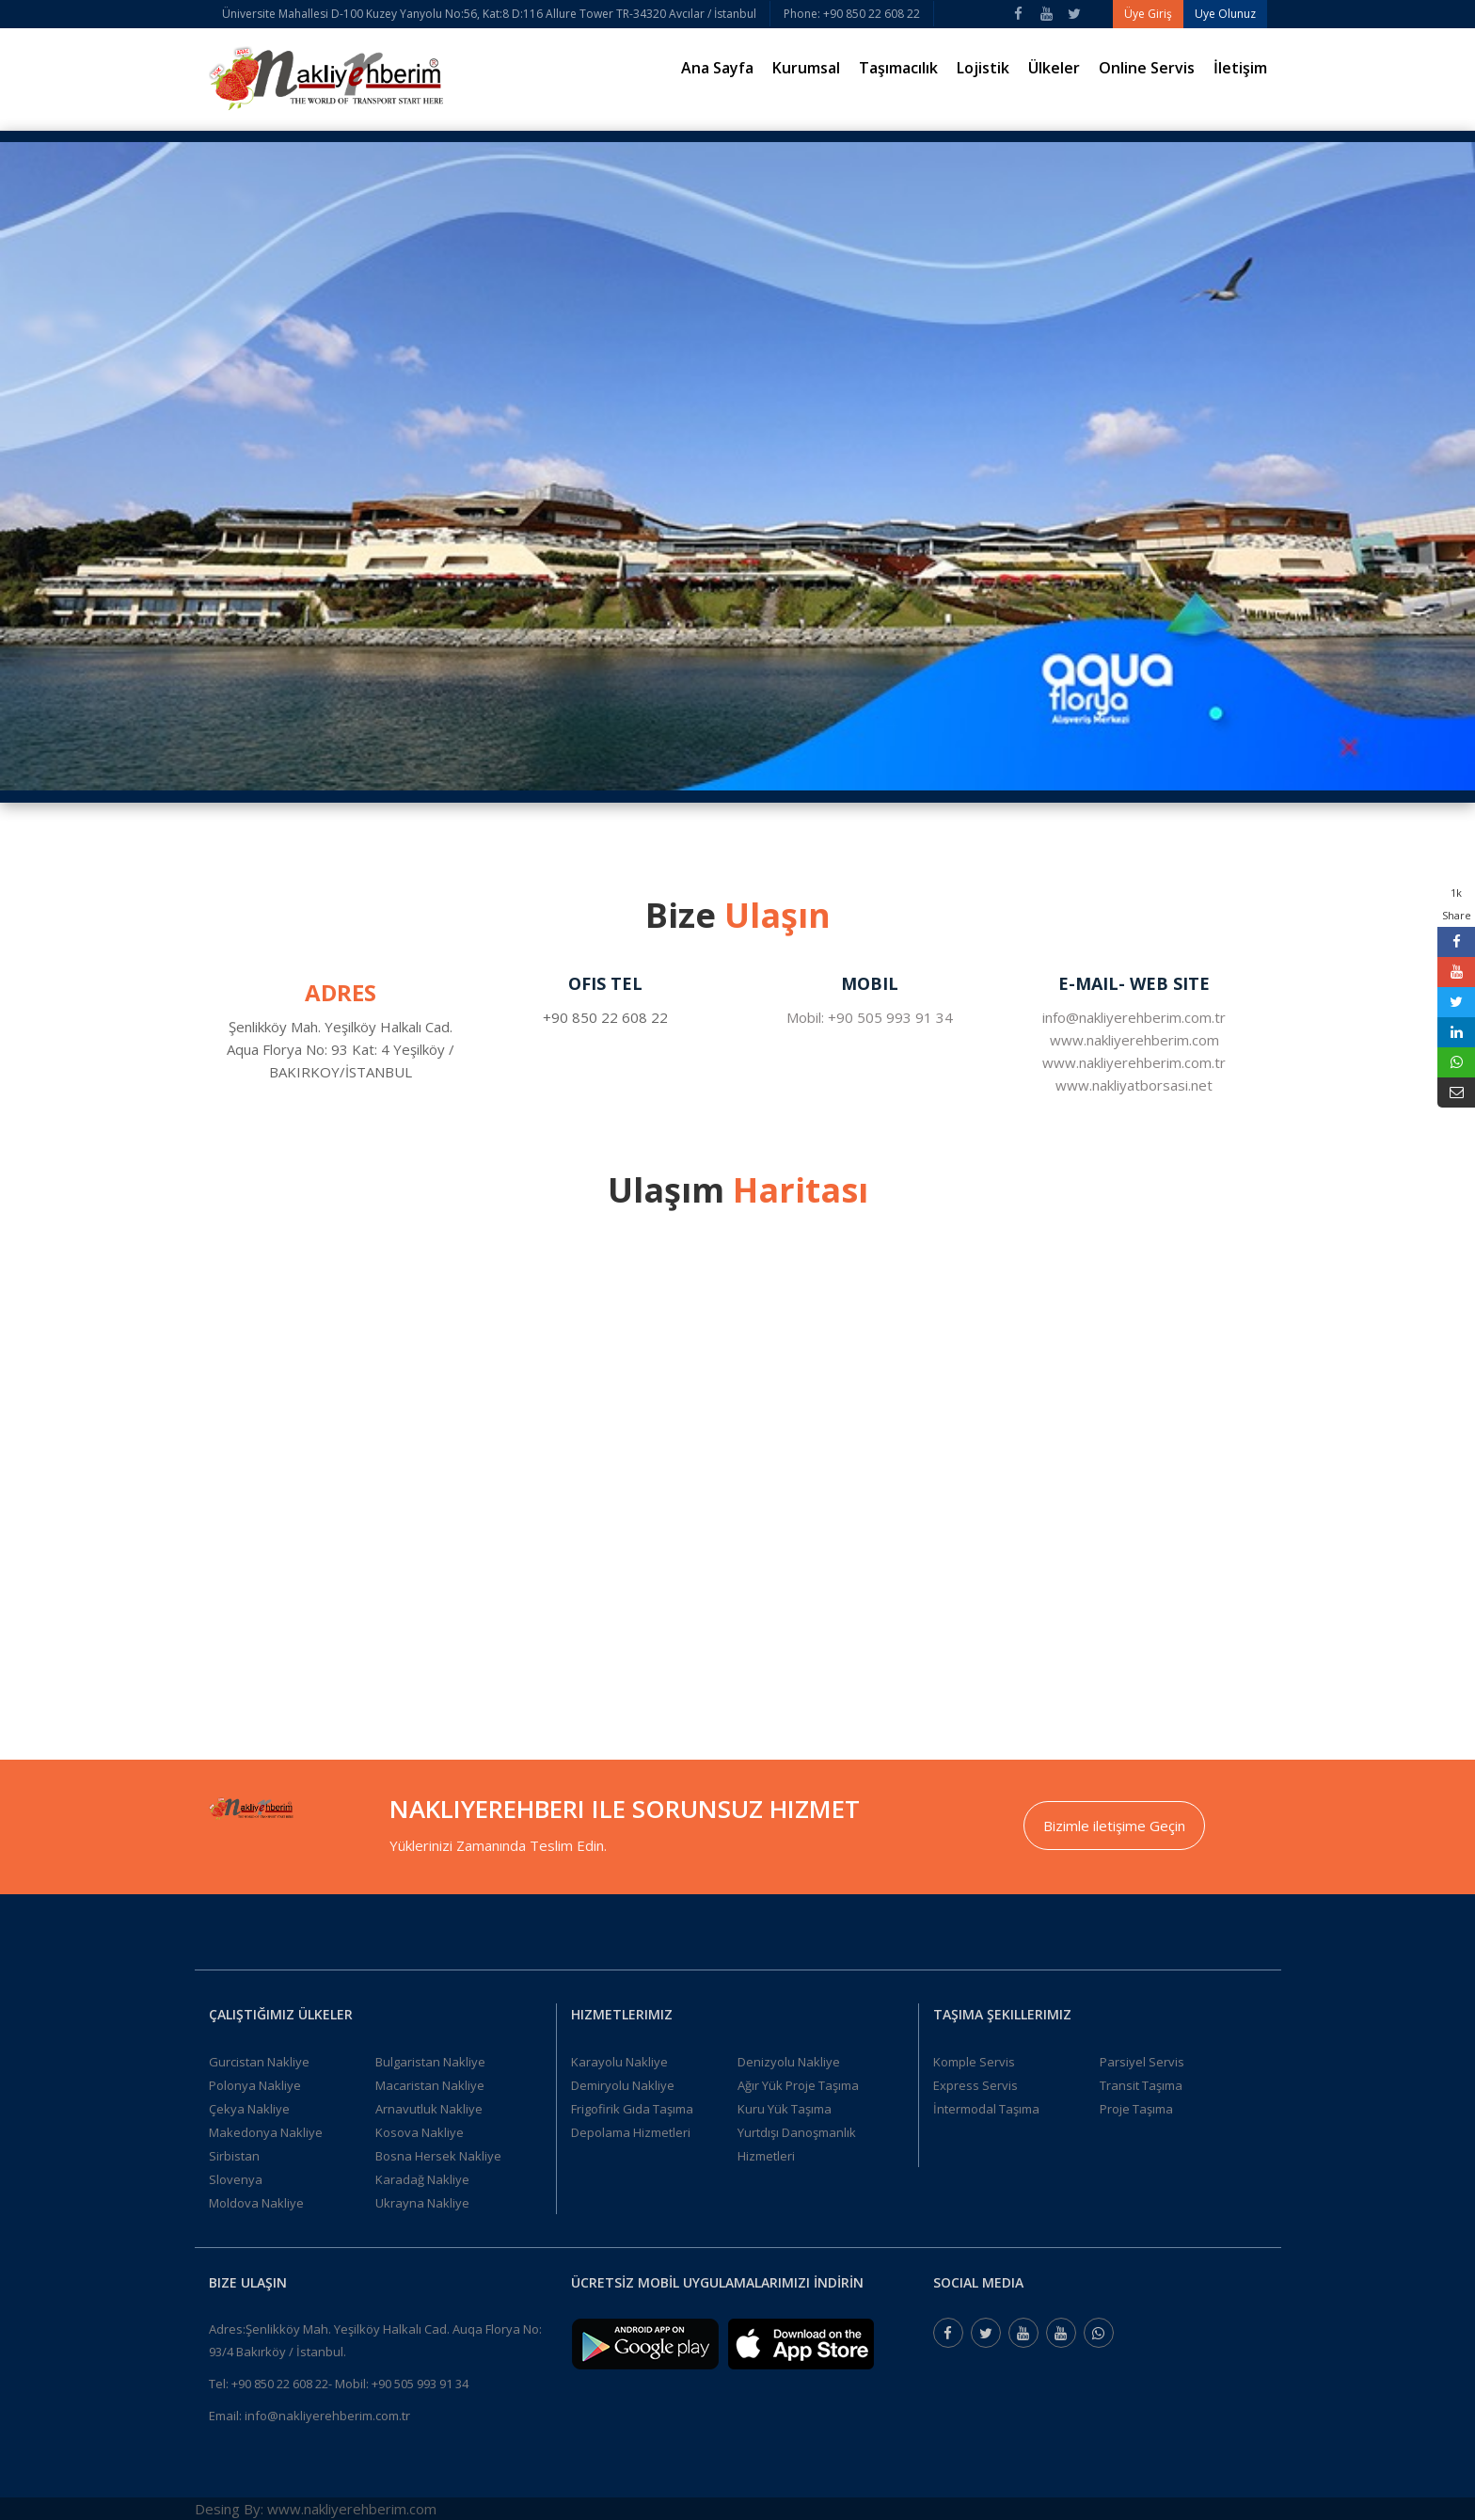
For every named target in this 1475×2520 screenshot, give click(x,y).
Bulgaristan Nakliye (430, 2061)
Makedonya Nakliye (266, 2132)
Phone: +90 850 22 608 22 (852, 14)
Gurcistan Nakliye (259, 2061)
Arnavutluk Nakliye (429, 2108)
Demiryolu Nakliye (622, 2085)
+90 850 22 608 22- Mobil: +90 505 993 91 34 (349, 2383)
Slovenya (235, 2179)
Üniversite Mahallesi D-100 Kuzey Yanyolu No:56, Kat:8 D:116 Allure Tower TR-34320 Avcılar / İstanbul (489, 14)
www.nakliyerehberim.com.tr (1134, 1062)
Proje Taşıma (1136, 2108)
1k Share (1456, 903)
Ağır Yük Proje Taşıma (798, 2085)
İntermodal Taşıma (986, 2108)
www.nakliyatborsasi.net (1134, 1085)
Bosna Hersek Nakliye (438, 2155)
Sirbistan (234, 2155)
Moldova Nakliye (256, 2202)
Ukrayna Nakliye (422, 2202)
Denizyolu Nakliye (789, 2061)
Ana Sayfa (717, 67)
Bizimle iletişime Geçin (1114, 1825)
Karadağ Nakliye (422, 2179)
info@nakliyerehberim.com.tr (1134, 1017)
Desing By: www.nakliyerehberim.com (315, 2508)
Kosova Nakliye (419, 2132)
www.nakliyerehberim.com (1134, 1039)
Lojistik (983, 67)
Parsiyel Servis (1142, 2061)
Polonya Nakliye (255, 2085)
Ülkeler (1054, 67)
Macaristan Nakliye (429, 2085)
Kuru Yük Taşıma (785, 2108)
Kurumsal (806, 67)
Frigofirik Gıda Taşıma (632, 2108)
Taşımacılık (898, 67)
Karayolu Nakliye (619, 2061)
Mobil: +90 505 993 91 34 (869, 1017)
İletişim (1240, 67)
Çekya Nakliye (249, 2108)
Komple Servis (974, 2061)
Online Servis (1147, 67)
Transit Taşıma (1141, 2085)
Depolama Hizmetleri (630, 2132)
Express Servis (975, 2085)
